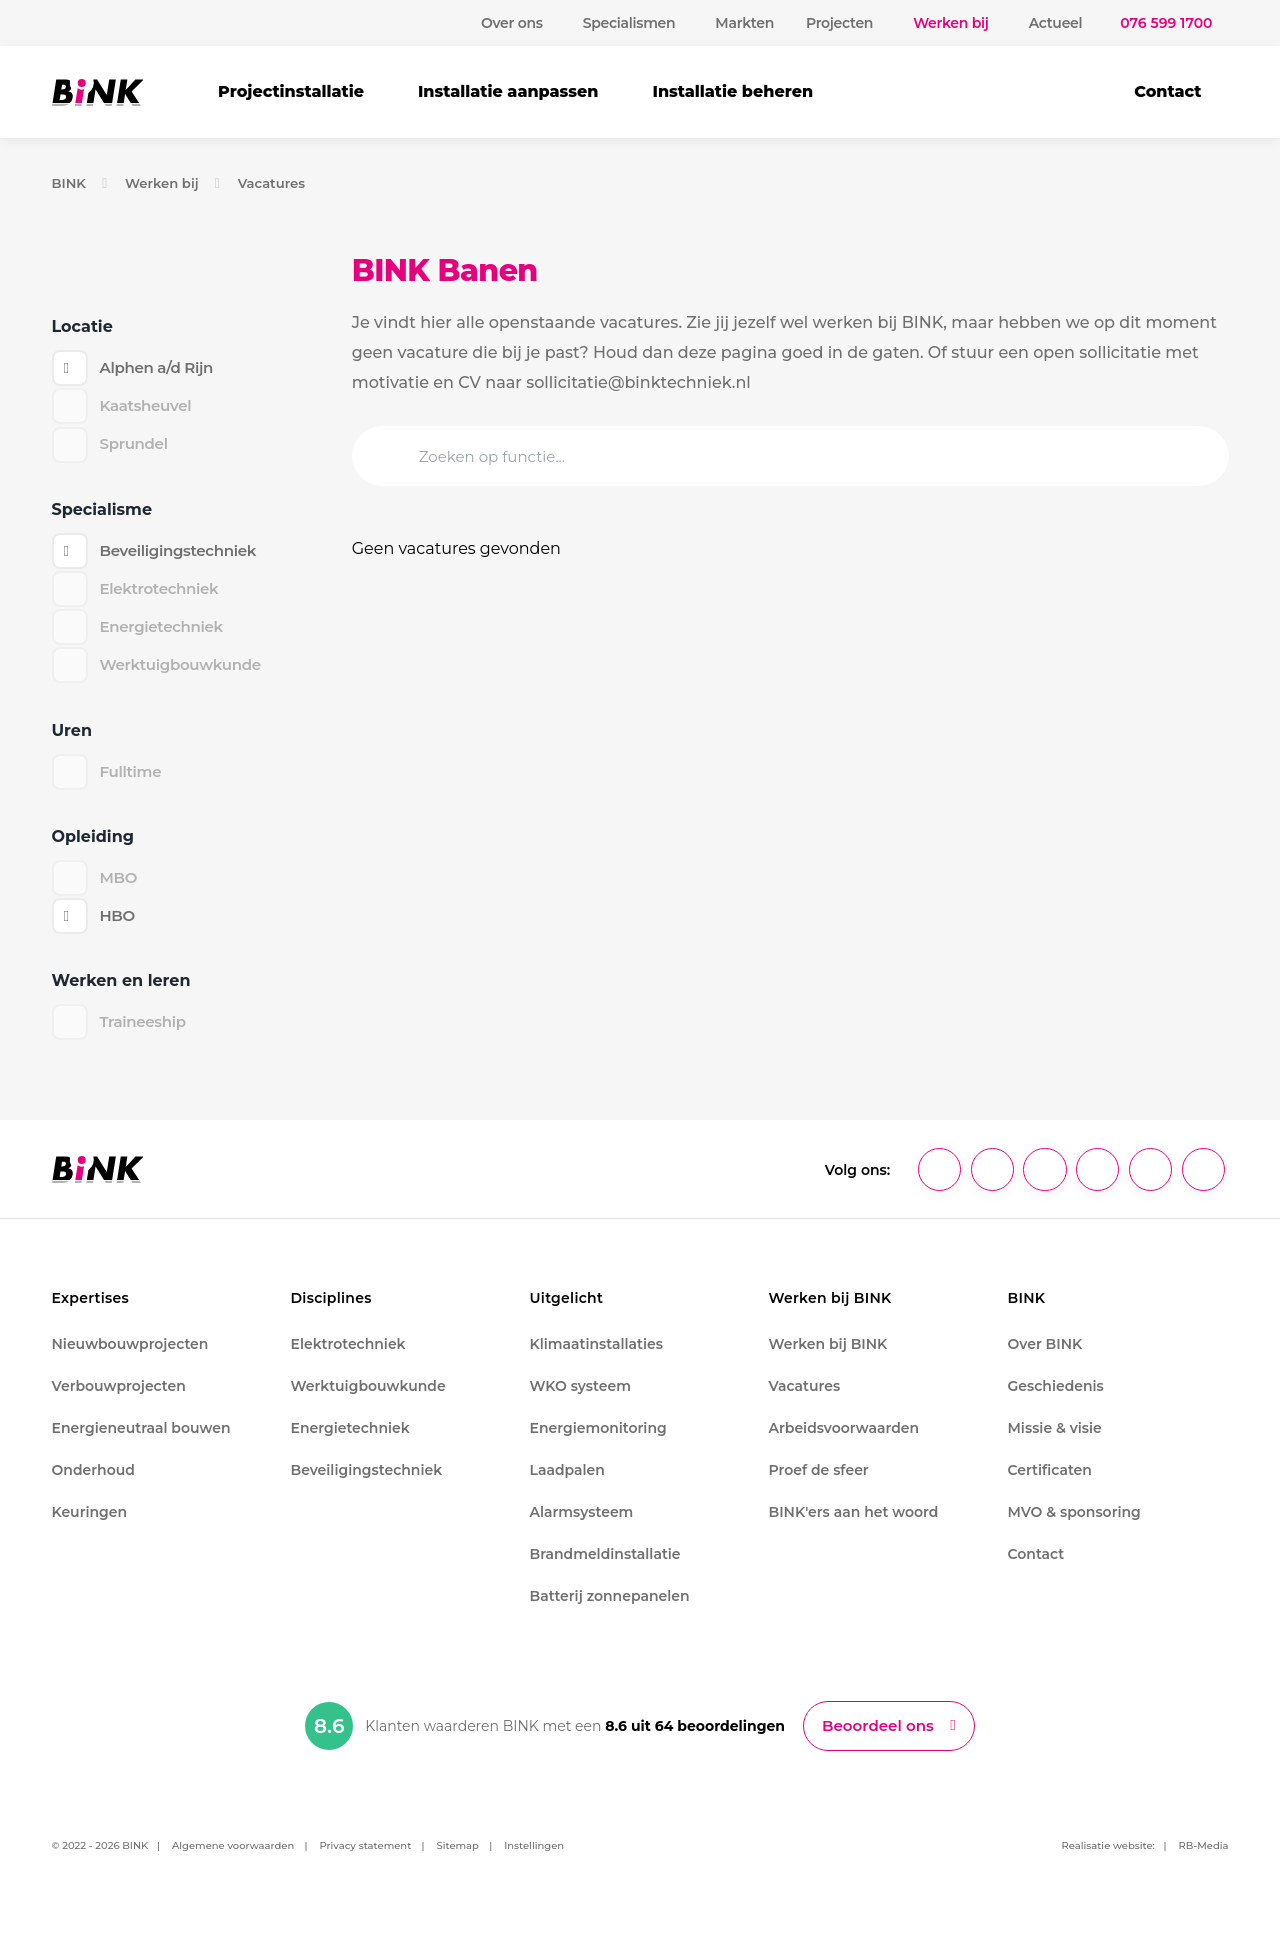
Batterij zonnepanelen (610, 1613)
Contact (1167, 91)
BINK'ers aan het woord (854, 1529)
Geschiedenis (1056, 1403)
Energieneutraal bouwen (141, 1445)
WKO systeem (580, 1403)
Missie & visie (1055, 1445)
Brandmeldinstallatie (605, 1571)
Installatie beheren (732, 91)
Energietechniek (350, 1445)
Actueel (1056, 23)
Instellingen (534, 1864)
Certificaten (1050, 1487)
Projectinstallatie (291, 91)
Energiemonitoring (598, 1445)
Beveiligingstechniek (183, 556)
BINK (70, 183)
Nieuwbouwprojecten (130, 1361)
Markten (744, 23)
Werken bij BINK (828, 1361)
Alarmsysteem (582, 1529)
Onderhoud (93, 1487)
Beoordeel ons (878, 1743)
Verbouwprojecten (119, 1403)
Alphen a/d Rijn (160, 368)
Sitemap (458, 1864)
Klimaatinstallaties (596, 1361)
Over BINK (1045, 1361)
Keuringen (90, 1529)
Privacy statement (365, 1864)
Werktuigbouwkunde (368, 1403)
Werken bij (166, 183)
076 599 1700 (1166, 23)
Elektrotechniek (348, 1361)
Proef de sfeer (819, 1487)
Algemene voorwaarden (233, 1864)
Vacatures (281, 183)
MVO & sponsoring (1074, 1529)
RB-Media (1204, 1864)
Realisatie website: (1109, 1864)
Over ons (512, 23)
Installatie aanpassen (508, 91)
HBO (119, 932)
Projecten (839, 23)
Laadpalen (567, 1487)
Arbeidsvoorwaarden (844, 1445)
